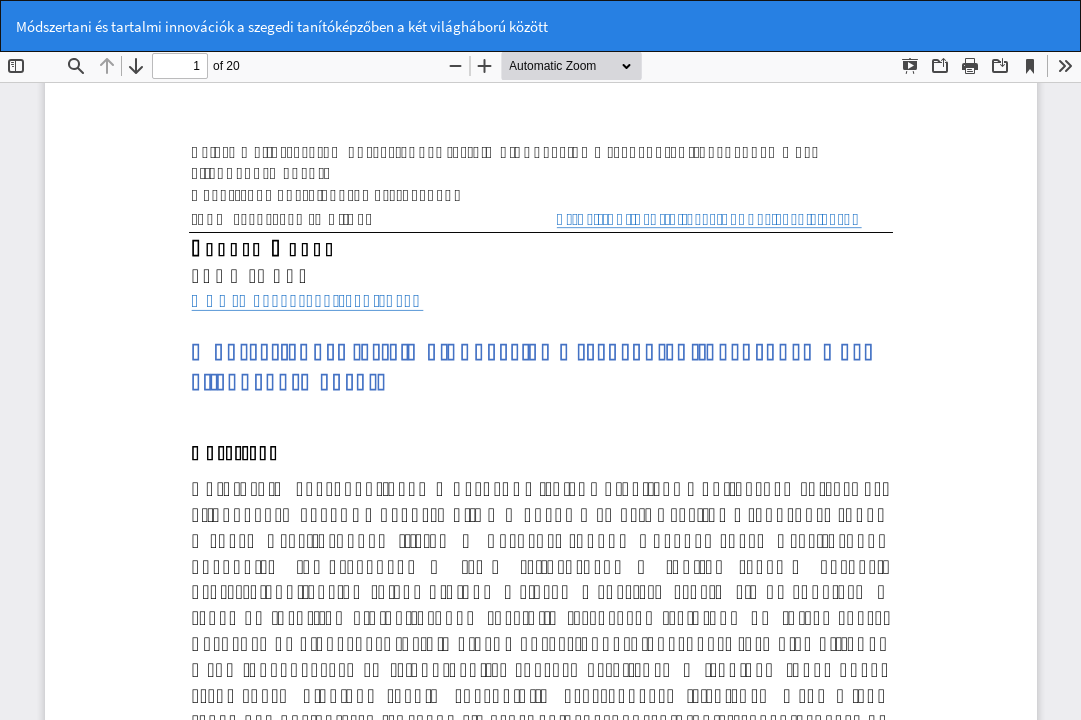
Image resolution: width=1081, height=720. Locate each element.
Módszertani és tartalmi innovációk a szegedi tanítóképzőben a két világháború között (282, 26)
